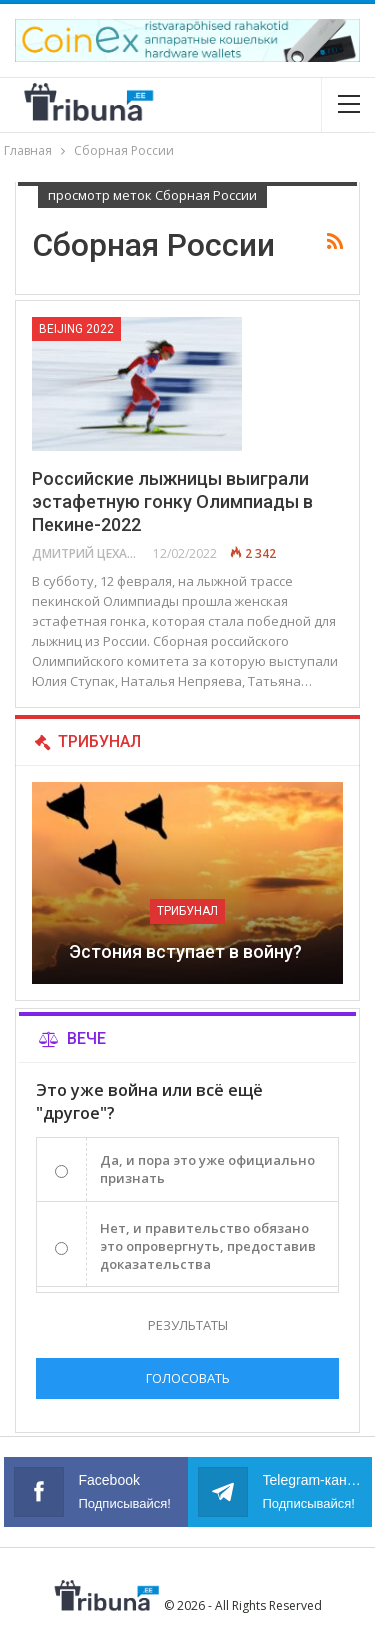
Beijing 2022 (76, 329)
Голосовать (188, 1378)
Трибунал (187, 911)
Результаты (188, 1325)
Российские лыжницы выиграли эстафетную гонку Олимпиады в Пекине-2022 (172, 501)
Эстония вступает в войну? (187, 951)
